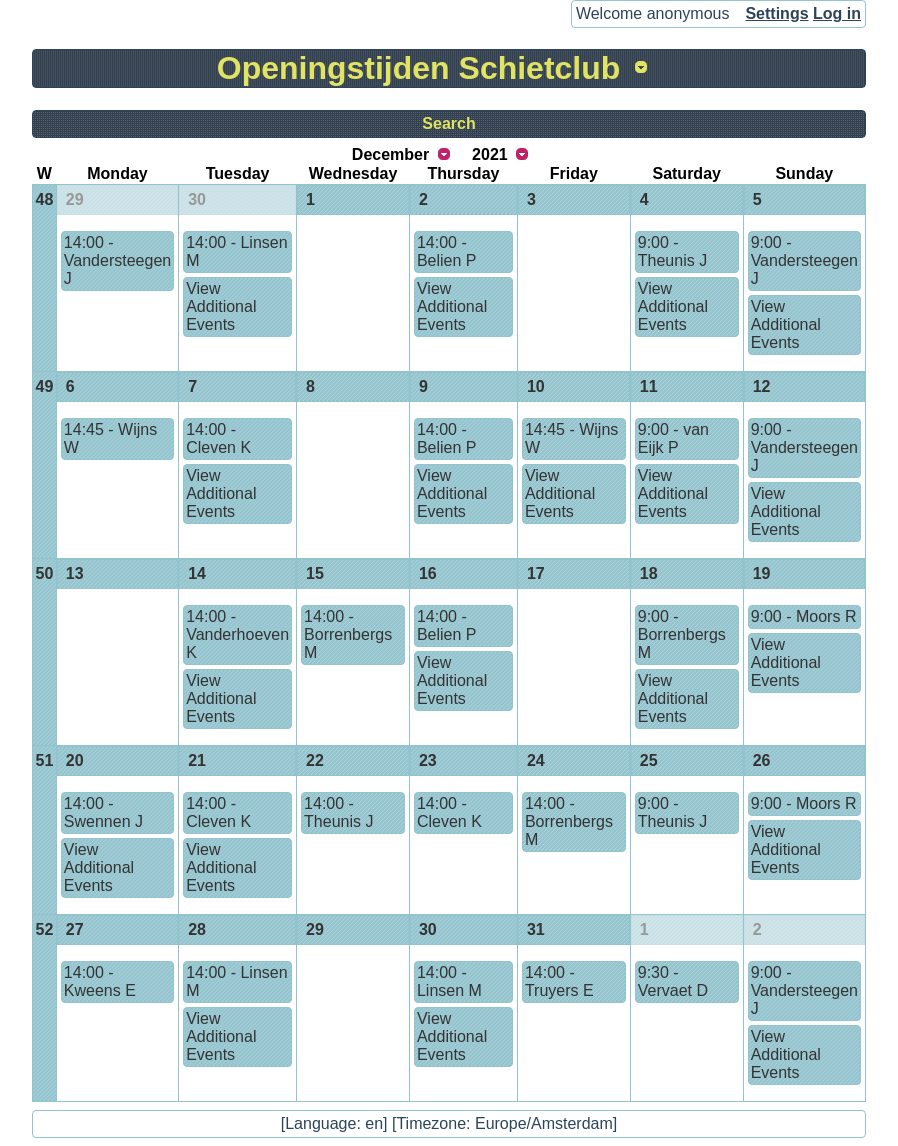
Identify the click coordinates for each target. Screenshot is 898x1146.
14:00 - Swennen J (103, 812)
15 (315, 573)
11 (649, 386)
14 (197, 573)
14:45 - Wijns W (110, 438)
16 (428, 573)
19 (762, 573)
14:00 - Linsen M (236, 251)
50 (45, 573)
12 (762, 386)
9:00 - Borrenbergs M (682, 634)
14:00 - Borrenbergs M (348, 634)
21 (197, 760)
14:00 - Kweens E (100, 981)
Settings (776, 13)
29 (75, 199)
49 (45, 386)
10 (536, 386)
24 (536, 760)
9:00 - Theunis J (672, 251)
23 (428, 760)
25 (649, 760)
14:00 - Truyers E (559, 981)
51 (45, 760)
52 (45, 929)
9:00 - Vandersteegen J (804, 260)
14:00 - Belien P (447, 251)
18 (649, 573)
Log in (837, 13)
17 (536, 573)
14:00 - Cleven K (218, 438)
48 (45, 199)
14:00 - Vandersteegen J (117, 260)
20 (75, 760)
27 (75, 929)
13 (75, 573)
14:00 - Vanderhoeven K (237, 634)
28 (197, 929)
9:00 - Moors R (804, 616)
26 (762, 760)
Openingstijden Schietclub (419, 68)
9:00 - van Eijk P (673, 438)
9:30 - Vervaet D (673, 981)
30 (197, 199)
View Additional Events (221, 306)
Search (448, 123)
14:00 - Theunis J (338, 812)
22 (315, 760)
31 (536, 929)
